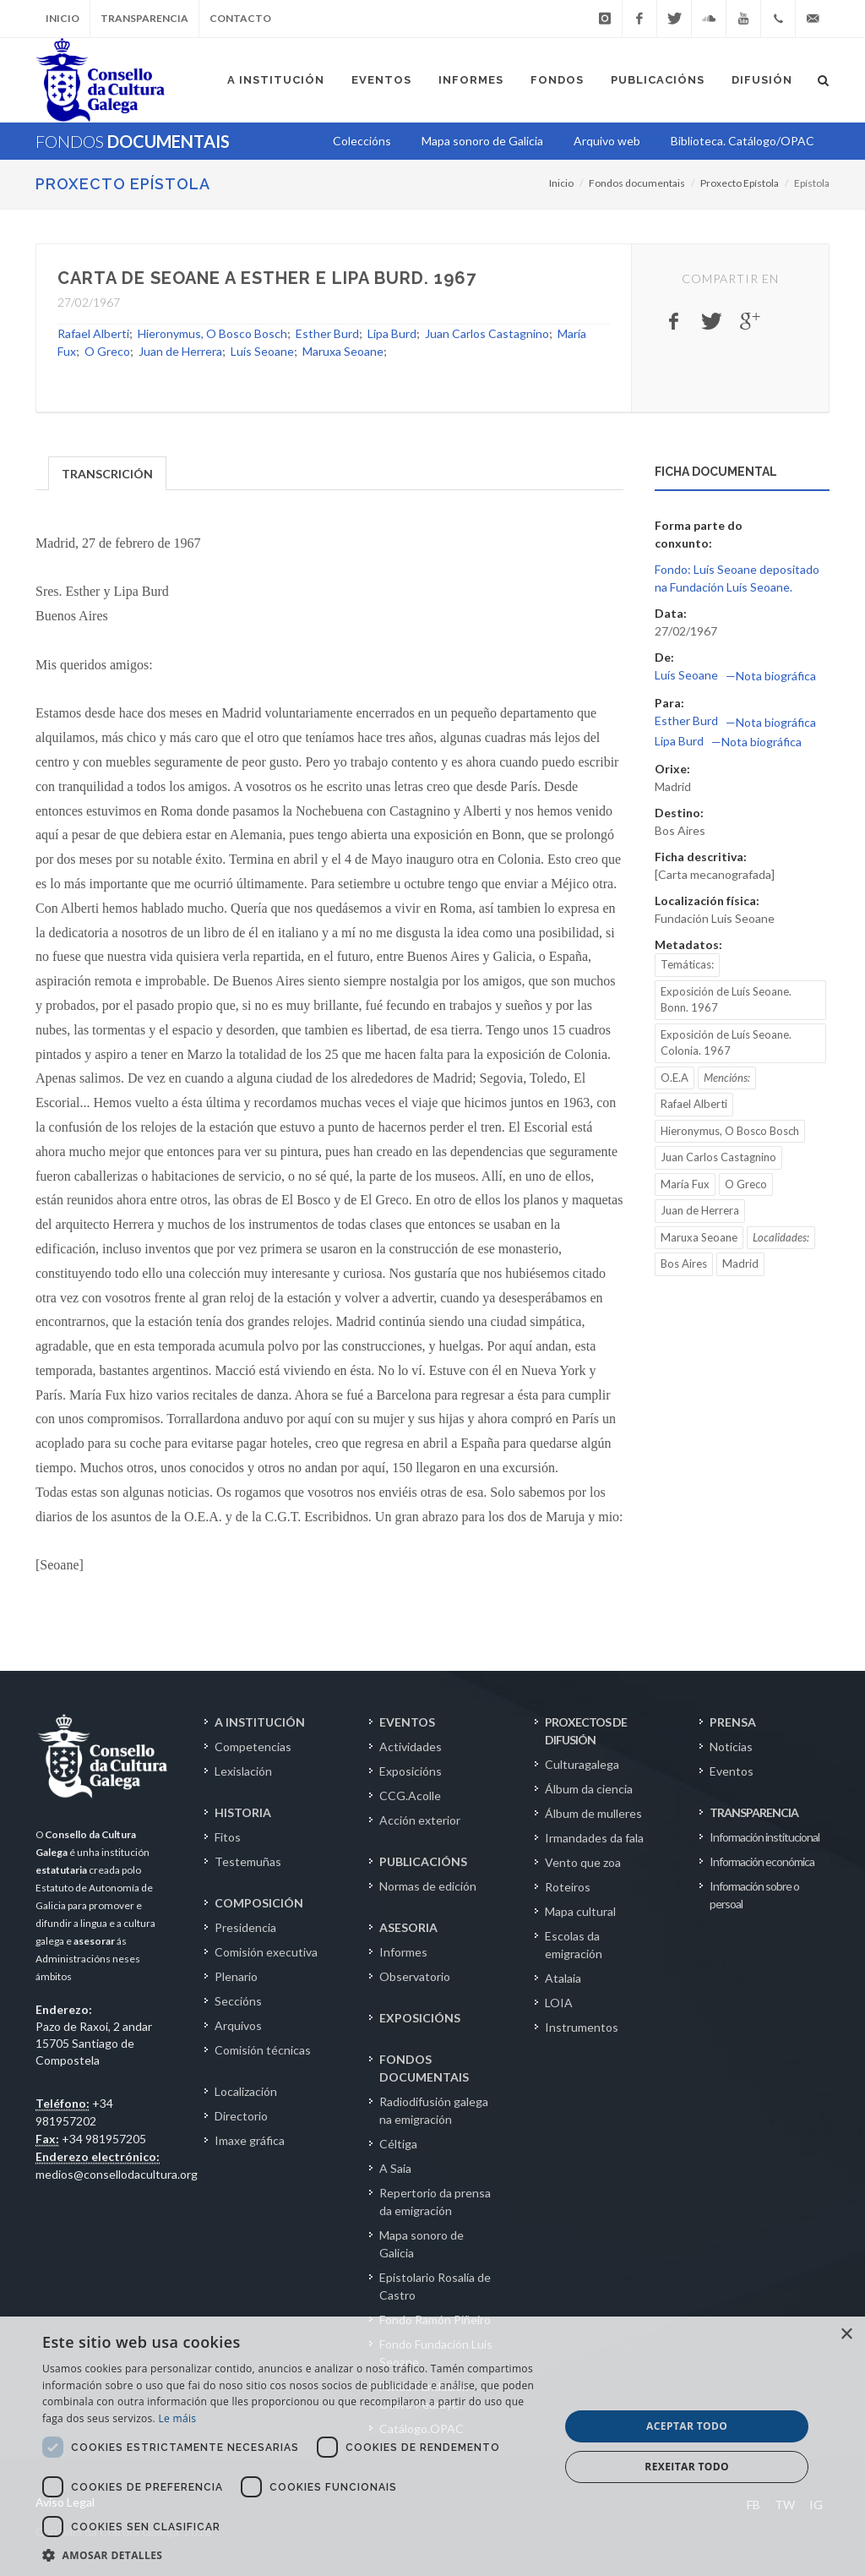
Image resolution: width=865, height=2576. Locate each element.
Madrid (740, 1263)
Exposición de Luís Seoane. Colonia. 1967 (726, 1043)
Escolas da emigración (573, 1945)
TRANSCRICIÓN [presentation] (107, 474)
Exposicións (410, 1771)
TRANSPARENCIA (754, 1812)
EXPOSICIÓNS (419, 2018)
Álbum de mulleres (593, 1813)
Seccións (238, 2001)
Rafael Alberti (93, 333)
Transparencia (144, 18)
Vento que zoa (583, 1862)
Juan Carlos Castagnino (487, 333)
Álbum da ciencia (589, 1789)
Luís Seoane (262, 351)
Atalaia (563, 1978)
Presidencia (245, 1927)
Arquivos (238, 2025)
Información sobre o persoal (754, 1895)
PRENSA (733, 1722)
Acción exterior (419, 1820)
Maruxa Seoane (343, 351)
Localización (246, 2091)
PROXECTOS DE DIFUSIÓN (586, 1731)
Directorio (241, 2116)
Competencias (253, 1746)
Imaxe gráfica (250, 2140)
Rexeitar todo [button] (687, 2466)
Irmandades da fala (594, 1838)
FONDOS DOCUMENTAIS (424, 2068)
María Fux (685, 1184)
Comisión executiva (266, 1952)
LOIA (559, 2002)
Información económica (762, 1861)
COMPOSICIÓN (259, 1903)
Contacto (240, 18)
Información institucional (764, 1837)
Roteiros (567, 1887)
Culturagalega (582, 1764)
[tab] (107, 472)
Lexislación (243, 1771)
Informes (403, 1952)
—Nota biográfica (771, 676)
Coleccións (362, 141)
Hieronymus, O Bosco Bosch (212, 333)
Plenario (236, 1976)
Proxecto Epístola (122, 184)
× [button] (846, 2334)
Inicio (62, 18)
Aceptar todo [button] (686, 2426)
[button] (293, 2554)
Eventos (731, 1771)
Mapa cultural (580, 1911)
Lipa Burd (391, 333)
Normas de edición (427, 1886)
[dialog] (432, 2446)
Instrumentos (581, 2027)
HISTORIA (243, 1812)
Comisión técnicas (263, 2050)
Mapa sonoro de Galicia (421, 2244)
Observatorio (414, 1976)
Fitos (228, 1837)
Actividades (410, 1746)
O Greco (107, 351)
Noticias (731, 1746)
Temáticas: (687, 964)
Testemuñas (248, 1861)
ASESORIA (408, 1927)
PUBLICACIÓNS (423, 1861)
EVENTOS (407, 1722)
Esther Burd (327, 333)
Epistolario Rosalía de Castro (435, 2286)
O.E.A (674, 1077)
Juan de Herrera (180, 351)
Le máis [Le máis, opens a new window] (177, 2418)
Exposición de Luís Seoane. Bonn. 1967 (726, 1000)
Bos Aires (684, 1263)
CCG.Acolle (410, 1795)
